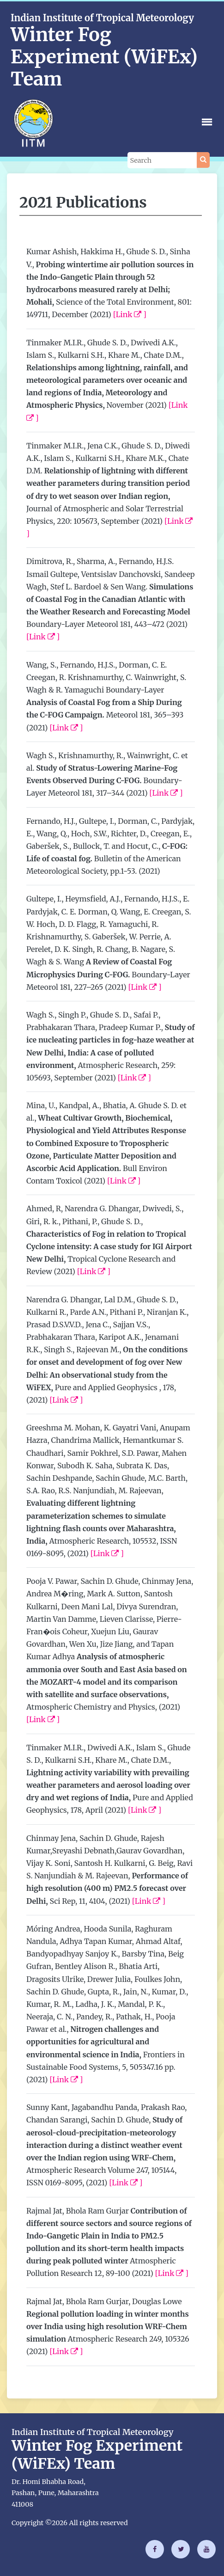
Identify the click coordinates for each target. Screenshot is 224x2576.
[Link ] (129, 314)
